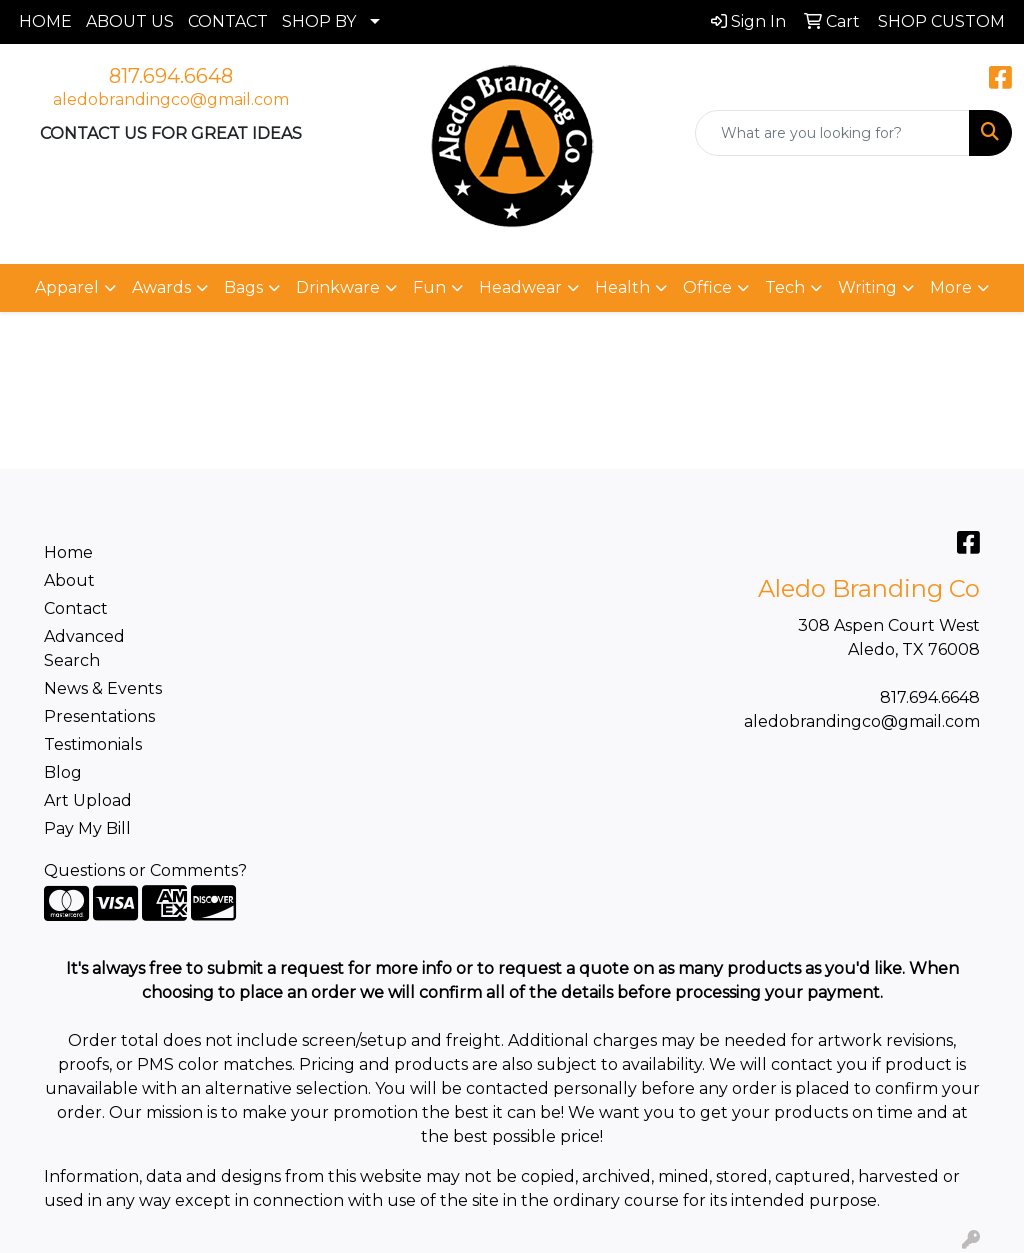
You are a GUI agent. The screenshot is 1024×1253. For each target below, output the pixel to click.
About (69, 580)
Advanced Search (84, 648)
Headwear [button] (520, 287)
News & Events (103, 688)
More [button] (951, 287)
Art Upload (88, 800)
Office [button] (707, 287)
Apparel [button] (67, 287)
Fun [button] (429, 287)
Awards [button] (161, 287)
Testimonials (93, 744)
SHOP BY (319, 21)
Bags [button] (243, 287)
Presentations (99, 716)
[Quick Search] (832, 133)
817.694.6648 (171, 76)
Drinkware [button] (338, 287)
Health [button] (622, 287)
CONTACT (228, 21)
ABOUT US (130, 21)
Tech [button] (785, 287)
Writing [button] (867, 287)
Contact (76, 608)
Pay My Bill (87, 828)
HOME (45, 21)
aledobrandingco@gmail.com (171, 99)
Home (68, 552)
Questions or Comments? (145, 870)
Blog (63, 772)
